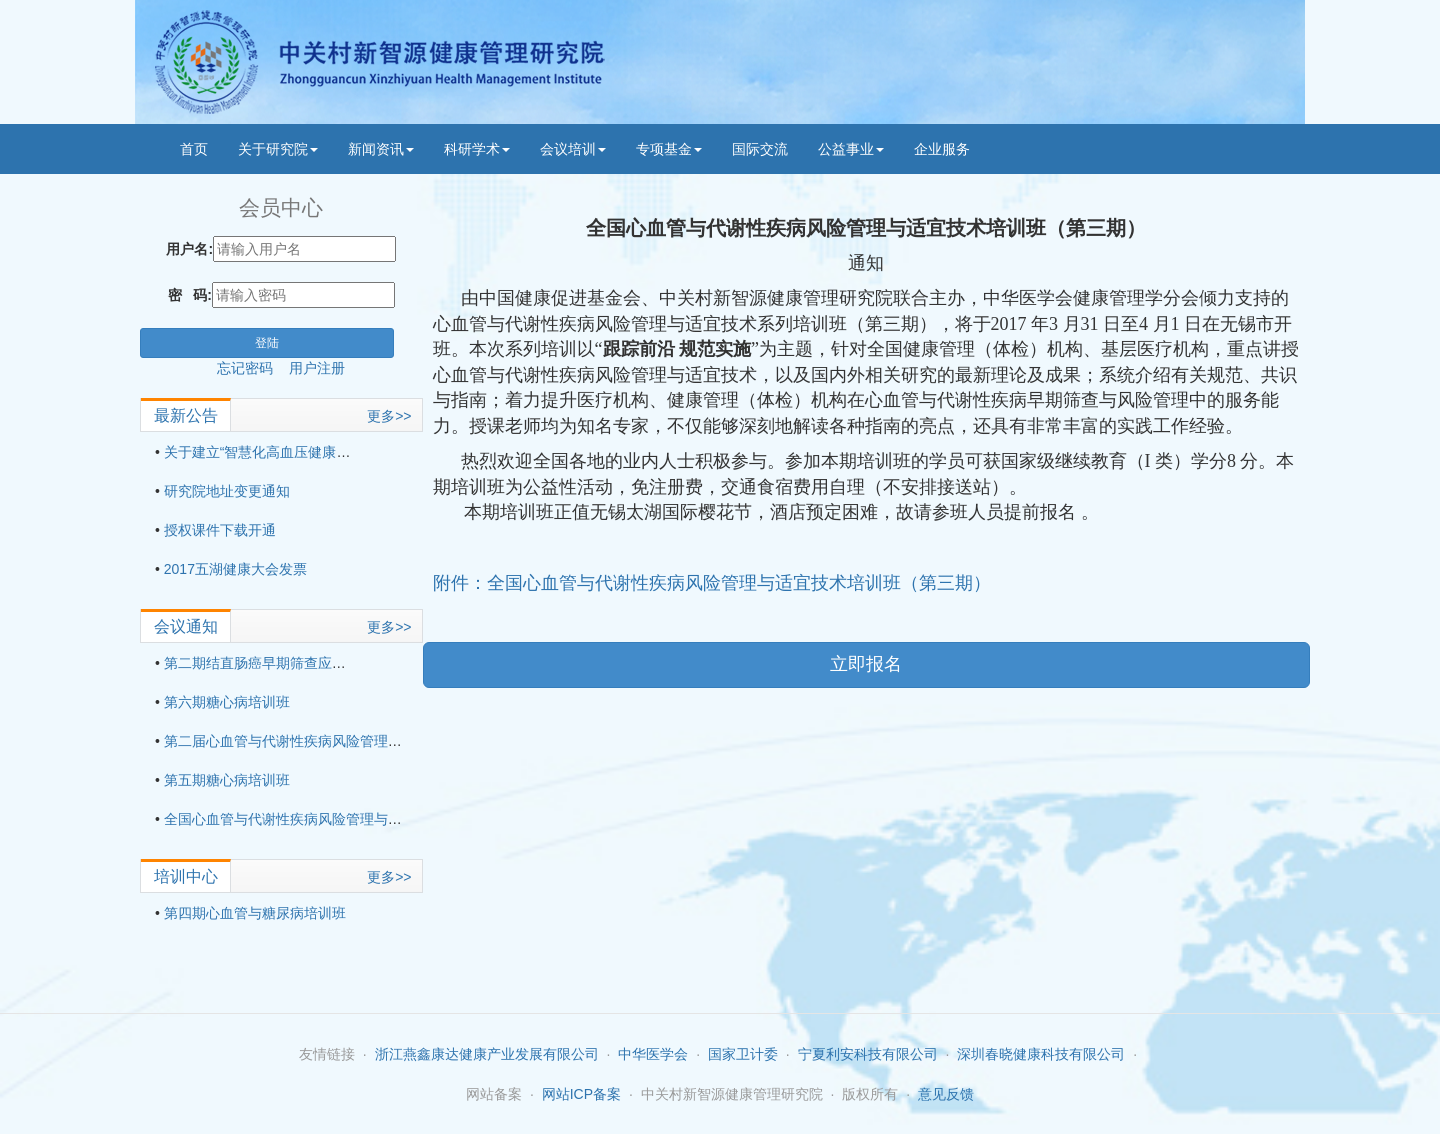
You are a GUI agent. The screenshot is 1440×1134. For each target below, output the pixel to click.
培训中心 (186, 876)
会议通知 (186, 626)
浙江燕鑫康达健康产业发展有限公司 (487, 1054)
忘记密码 (253, 368)
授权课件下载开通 (220, 530)
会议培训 (573, 149)
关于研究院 (278, 149)
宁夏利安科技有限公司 (868, 1054)
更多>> (389, 416)
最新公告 (186, 415)
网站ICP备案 (581, 1094)
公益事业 (851, 149)
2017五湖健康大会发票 (235, 569)
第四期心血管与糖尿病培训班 (255, 913)
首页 (194, 149)
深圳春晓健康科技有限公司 (1041, 1054)
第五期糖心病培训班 (227, 780)
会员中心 (281, 207)
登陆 (267, 343)
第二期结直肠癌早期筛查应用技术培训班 (290, 663)
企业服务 (942, 149)
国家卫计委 (743, 1054)
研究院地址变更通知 (227, 491)
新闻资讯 (381, 149)
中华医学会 (653, 1054)
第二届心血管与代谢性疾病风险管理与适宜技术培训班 (332, 741)
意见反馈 (946, 1094)
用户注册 (317, 368)
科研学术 (477, 149)
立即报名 (866, 664)
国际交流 (760, 149)
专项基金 (669, 149)
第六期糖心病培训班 (227, 702)
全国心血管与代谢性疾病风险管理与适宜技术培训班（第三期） (360, 819)
